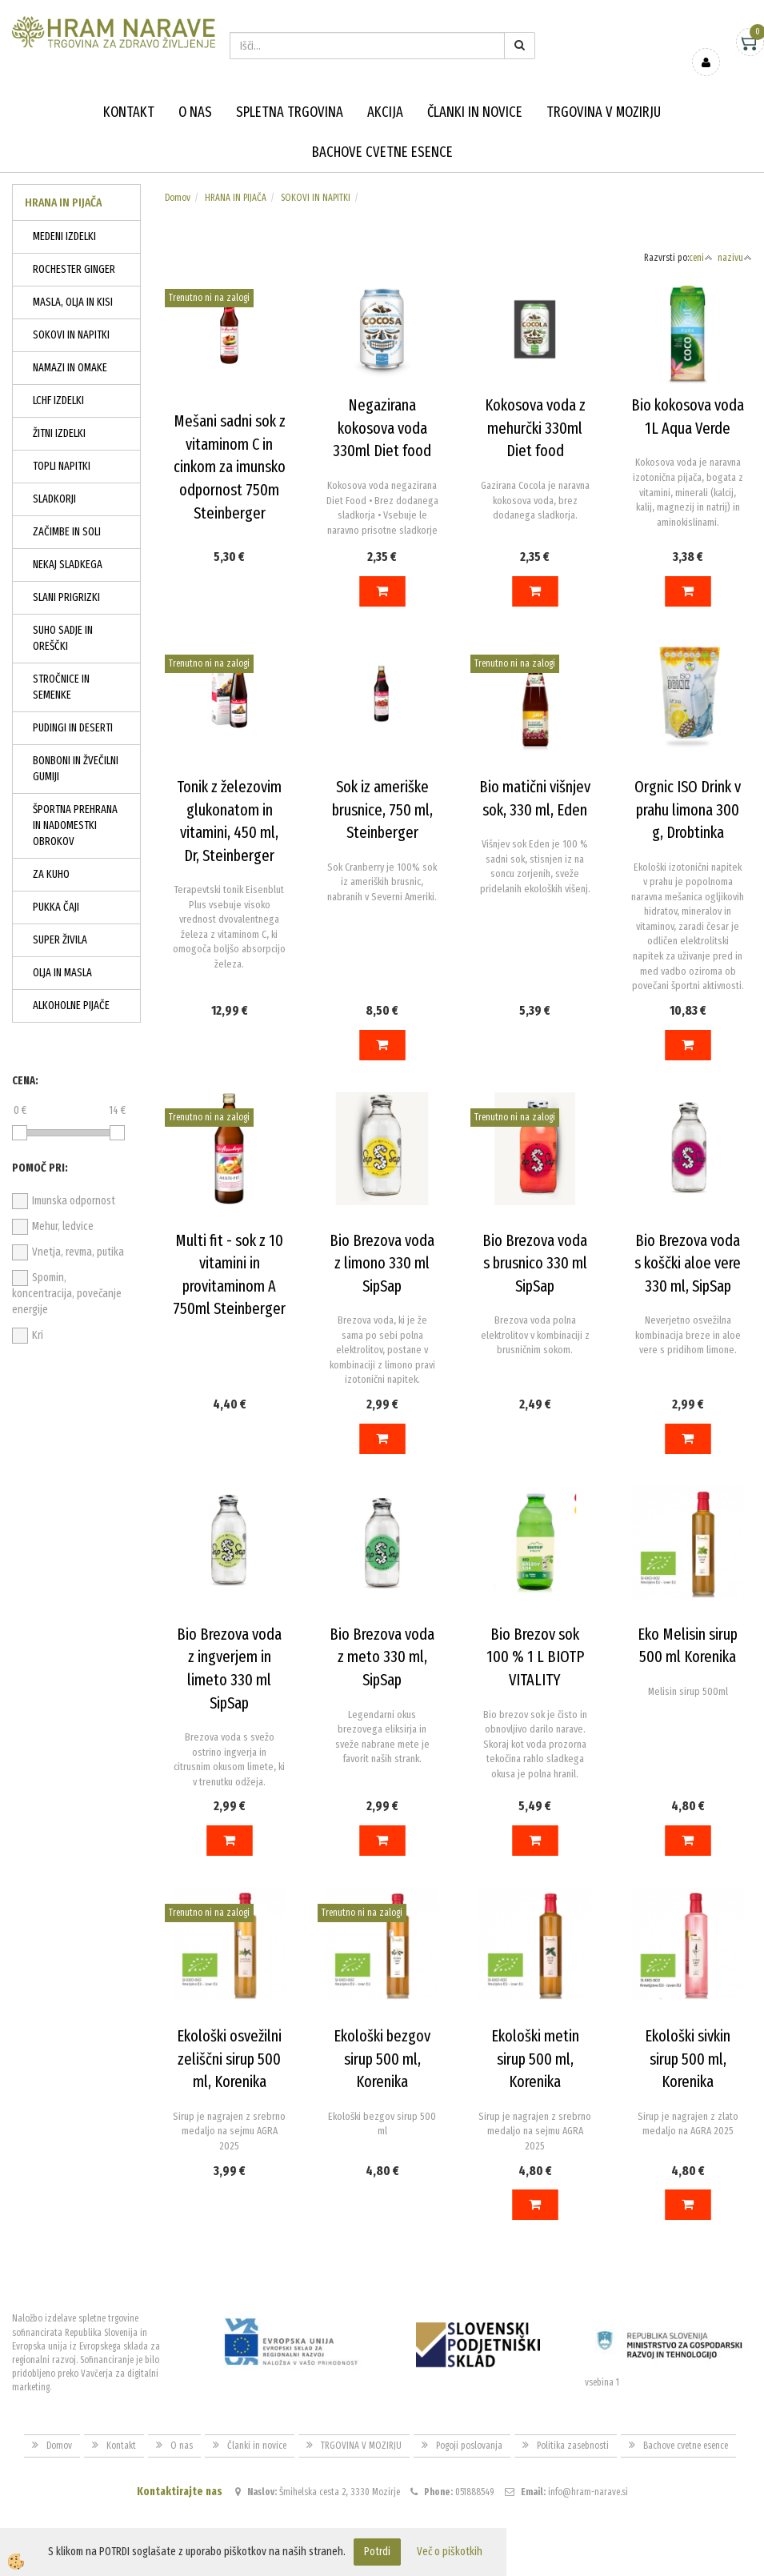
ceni (701, 257)
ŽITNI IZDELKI (59, 433)
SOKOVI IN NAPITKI (71, 335)
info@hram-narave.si (588, 2492)
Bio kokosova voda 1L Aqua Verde (687, 416)
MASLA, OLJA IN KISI (73, 302)
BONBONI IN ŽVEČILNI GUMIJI (75, 768)
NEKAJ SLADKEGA (67, 564)
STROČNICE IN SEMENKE (61, 687)
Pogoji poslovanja (469, 2445)
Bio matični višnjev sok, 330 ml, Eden (534, 798)
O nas (195, 112)
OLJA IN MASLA (62, 973)
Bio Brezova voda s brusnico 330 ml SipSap (534, 1263)
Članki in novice (474, 112)
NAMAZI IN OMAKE (70, 368)
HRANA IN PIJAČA (235, 197)
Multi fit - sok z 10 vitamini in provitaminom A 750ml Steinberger (229, 1275)
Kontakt (128, 112)
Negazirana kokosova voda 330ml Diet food (382, 427)
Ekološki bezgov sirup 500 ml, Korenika (382, 2058)
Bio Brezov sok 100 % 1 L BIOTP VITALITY (535, 1657)
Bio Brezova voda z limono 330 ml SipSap (382, 1263)
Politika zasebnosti (573, 2445)
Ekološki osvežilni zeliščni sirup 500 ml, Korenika (229, 2058)
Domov (177, 197)
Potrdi (377, 2551)
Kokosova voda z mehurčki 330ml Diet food (535, 427)
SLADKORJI (54, 499)
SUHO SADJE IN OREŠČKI (63, 638)
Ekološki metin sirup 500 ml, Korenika (535, 2058)
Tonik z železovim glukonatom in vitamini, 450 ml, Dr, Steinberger (229, 821)
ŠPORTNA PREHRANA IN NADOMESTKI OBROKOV (75, 825)
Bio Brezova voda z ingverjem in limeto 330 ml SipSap (229, 1669)
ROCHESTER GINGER (74, 269)
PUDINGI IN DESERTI (73, 728)
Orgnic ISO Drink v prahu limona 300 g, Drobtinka (687, 809)
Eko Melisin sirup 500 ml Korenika (688, 1646)
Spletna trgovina (289, 112)
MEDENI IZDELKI (64, 236)
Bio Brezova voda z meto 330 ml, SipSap (382, 1657)
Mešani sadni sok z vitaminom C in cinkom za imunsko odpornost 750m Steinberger (230, 466)
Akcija (385, 112)
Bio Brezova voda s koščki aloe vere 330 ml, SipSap (687, 1263)
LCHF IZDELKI (58, 400)
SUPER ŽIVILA (60, 940)
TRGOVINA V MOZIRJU (603, 112)
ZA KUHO (51, 874)
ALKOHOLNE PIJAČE (71, 1005)
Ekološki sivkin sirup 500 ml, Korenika (687, 2058)
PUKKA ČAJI (56, 907)
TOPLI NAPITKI (61, 466)
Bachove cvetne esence (382, 152)
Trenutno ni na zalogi (209, 297)
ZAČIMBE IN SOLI (67, 532)
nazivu (735, 257)
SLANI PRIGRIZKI (66, 597)
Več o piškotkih (449, 2551)
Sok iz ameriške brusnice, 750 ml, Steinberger (382, 809)
